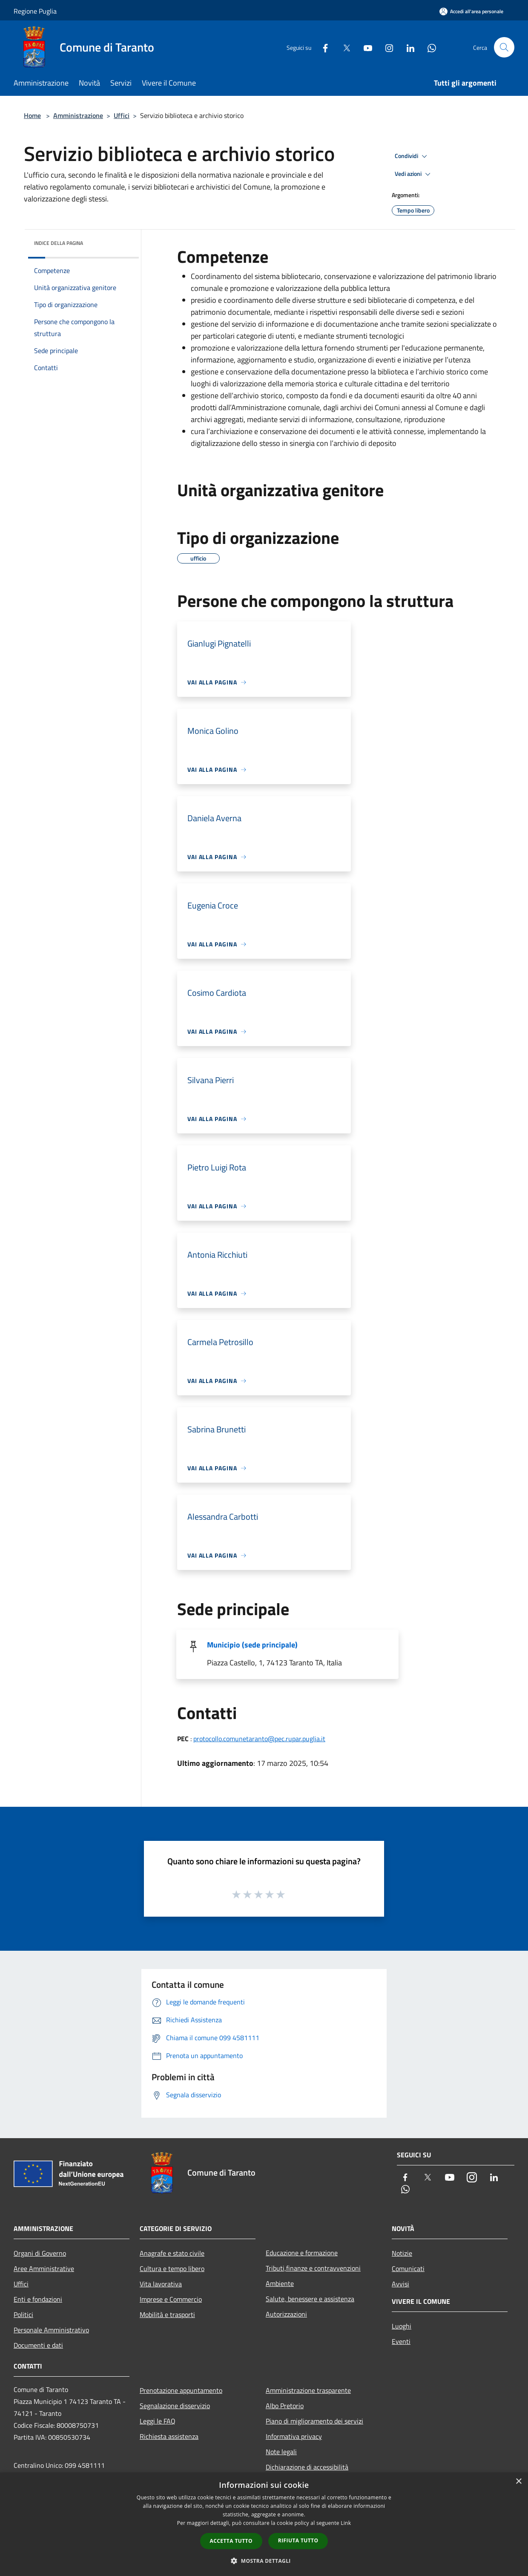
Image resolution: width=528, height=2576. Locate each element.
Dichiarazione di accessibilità (307, 2467)
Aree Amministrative (44, 2268)
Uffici (121, 115)
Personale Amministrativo (51, 2330)
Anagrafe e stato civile (172, 2253)
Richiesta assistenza (169, 2436)
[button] (264, 2561)
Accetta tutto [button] (231, 2540)
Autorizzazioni (286, 2314)
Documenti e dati (38, 2345)
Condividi (412, 156)
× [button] (518, 2481)
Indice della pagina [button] (58, 243)
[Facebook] (321, 47)
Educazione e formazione (302, 2253)
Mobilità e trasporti (167, 2314)
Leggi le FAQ (157, 2421)
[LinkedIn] (407, 47)
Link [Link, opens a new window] (346, 2523)
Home (32, 115)
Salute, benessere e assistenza (310, 2299)
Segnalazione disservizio (175, 2406)
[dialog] (264, 2524)
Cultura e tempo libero (172, 2268)
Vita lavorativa (161, 2284)
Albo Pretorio (285, 2406)
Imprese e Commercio (171, 2299)
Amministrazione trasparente (308, 2390)
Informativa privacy (294, 2436)
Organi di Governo (40, 2253)
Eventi (401, 2341)
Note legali (281, 2452)
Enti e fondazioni (38, 2299)
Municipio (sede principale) (252, 1644)
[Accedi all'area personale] (471, 11)
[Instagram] (385, 47)
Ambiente (280, 2283)
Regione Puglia (35, 11)
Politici (23, 2314)
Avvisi (400, 2284)
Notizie (402, 2253)
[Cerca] (504, 47)
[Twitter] (343, 47)
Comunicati (408, 2268)
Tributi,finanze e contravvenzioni (313, 2268)
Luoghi (401, 2326)
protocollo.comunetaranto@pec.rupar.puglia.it (259, 1739)
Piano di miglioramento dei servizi (314, 2421)
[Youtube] (364, 47)
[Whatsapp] (428, 47)
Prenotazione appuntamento (181, 2390)
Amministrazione (78, 115)
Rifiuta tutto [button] (298, 2540)
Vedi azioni (414, 174)
